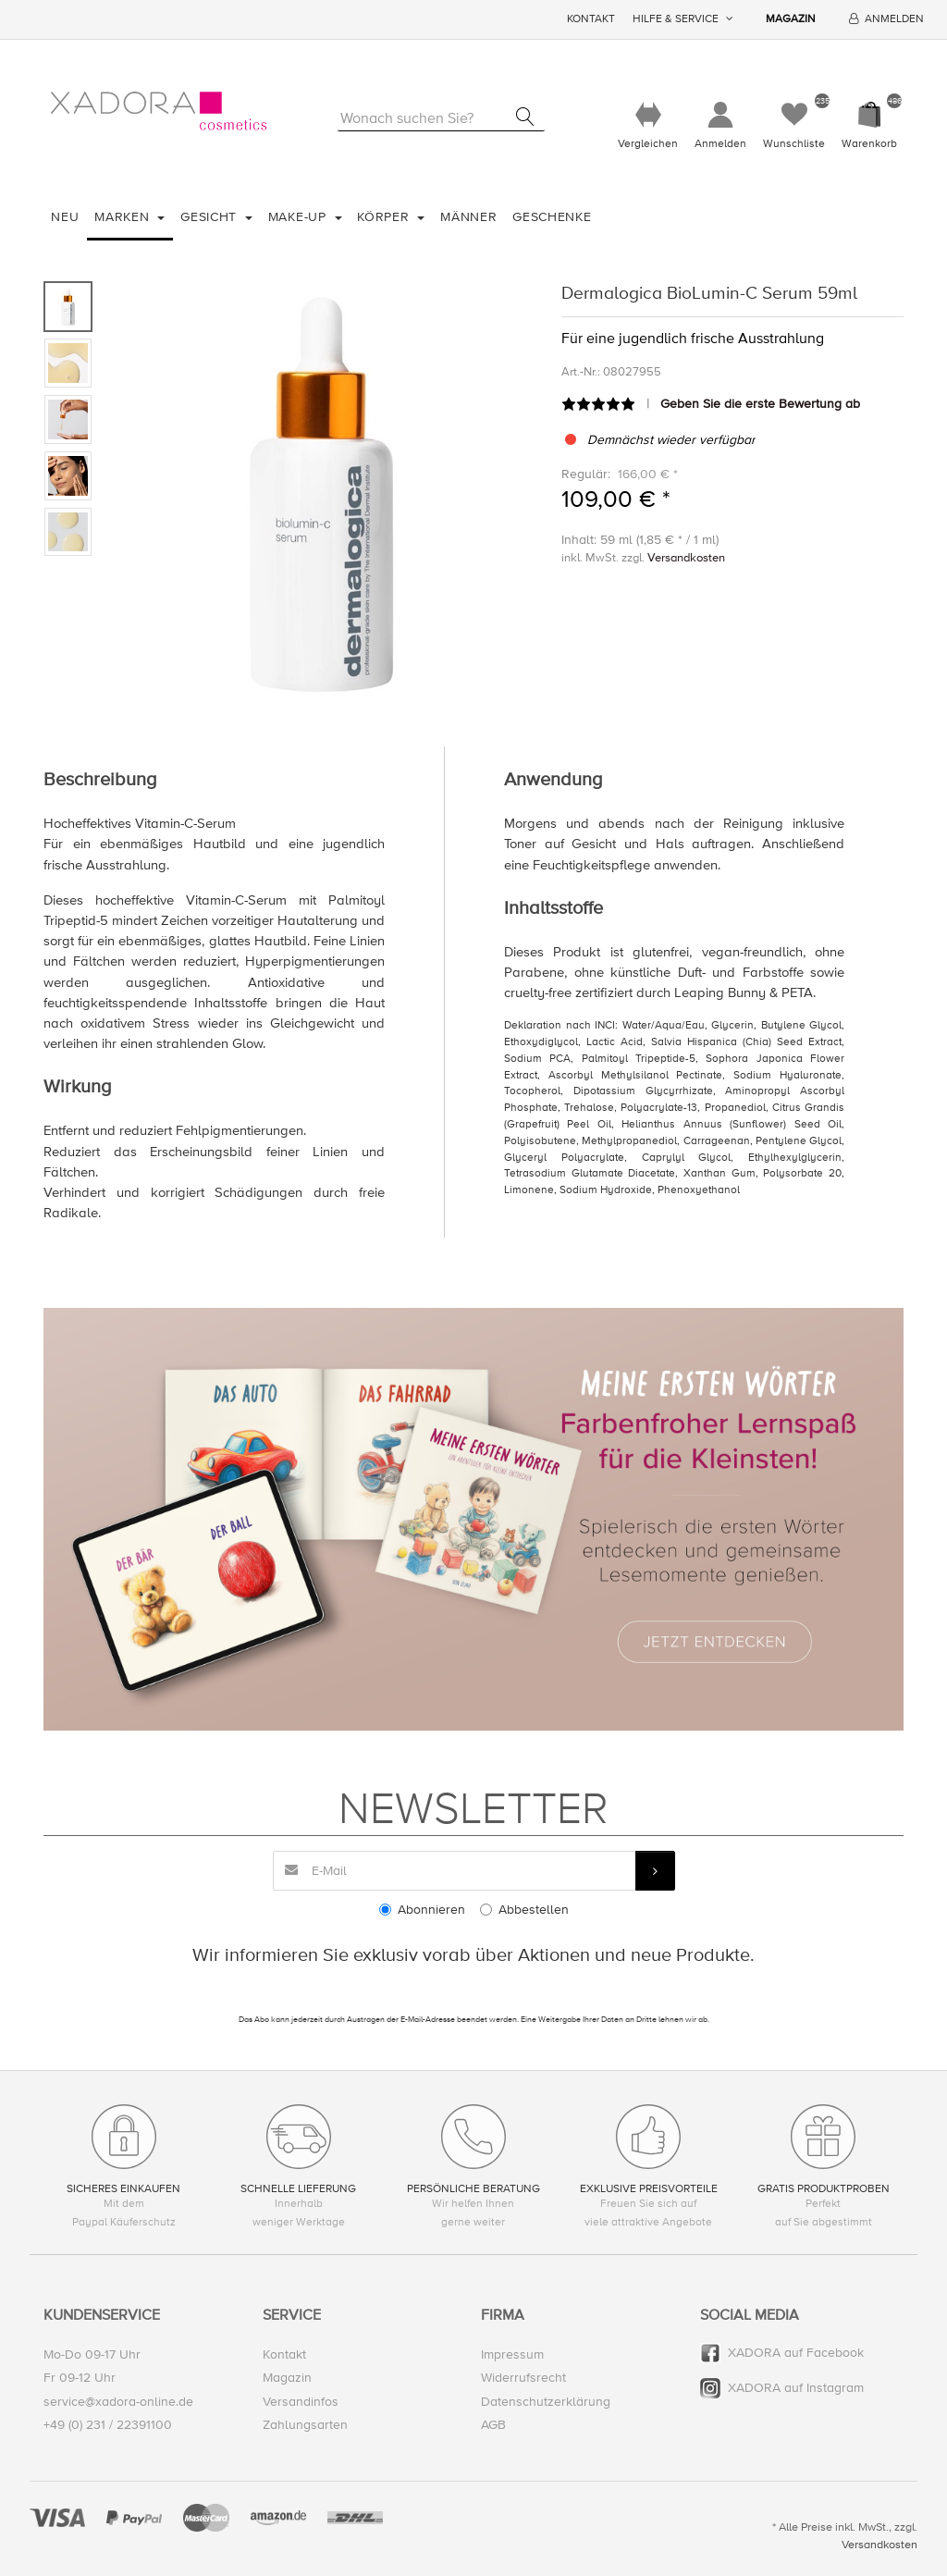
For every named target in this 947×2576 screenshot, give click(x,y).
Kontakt (591, 19)
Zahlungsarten (305, 2425)
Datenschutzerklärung (545, 2402)
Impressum (512, 2354)
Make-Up (299, 217)
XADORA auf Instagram (796, 2388)
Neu (65, 217)
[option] (322, 490)
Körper (385, 217)
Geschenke (551, 217)
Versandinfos (300, 2402)
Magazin (791, 19)
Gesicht (210, 217)
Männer (468, 217)
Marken (124, 217)
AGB (493, 2425)
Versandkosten (686, 557)
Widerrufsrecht (523, 2377)
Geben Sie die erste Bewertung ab (760, 404)
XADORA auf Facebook (796, 2352)
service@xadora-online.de (118, 2402)
